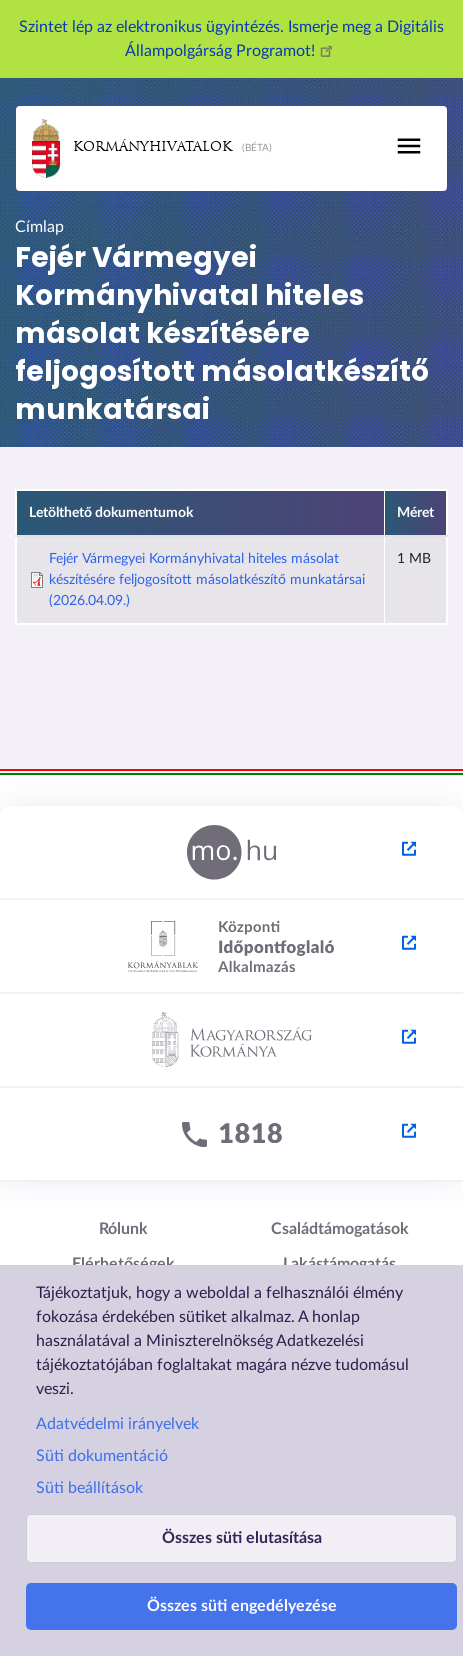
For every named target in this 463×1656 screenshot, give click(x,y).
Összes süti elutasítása (242, 1538)
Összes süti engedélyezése (242, 1606)
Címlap (39, 227)
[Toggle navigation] (409, 146)
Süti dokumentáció (102, 1456)
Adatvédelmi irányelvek (117, 1424)
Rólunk (123, 1229)
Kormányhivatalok (132, 148)
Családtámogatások (340, 1229)
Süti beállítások (89, 1488)
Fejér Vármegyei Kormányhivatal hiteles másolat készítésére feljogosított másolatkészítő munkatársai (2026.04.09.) (207, 579)
